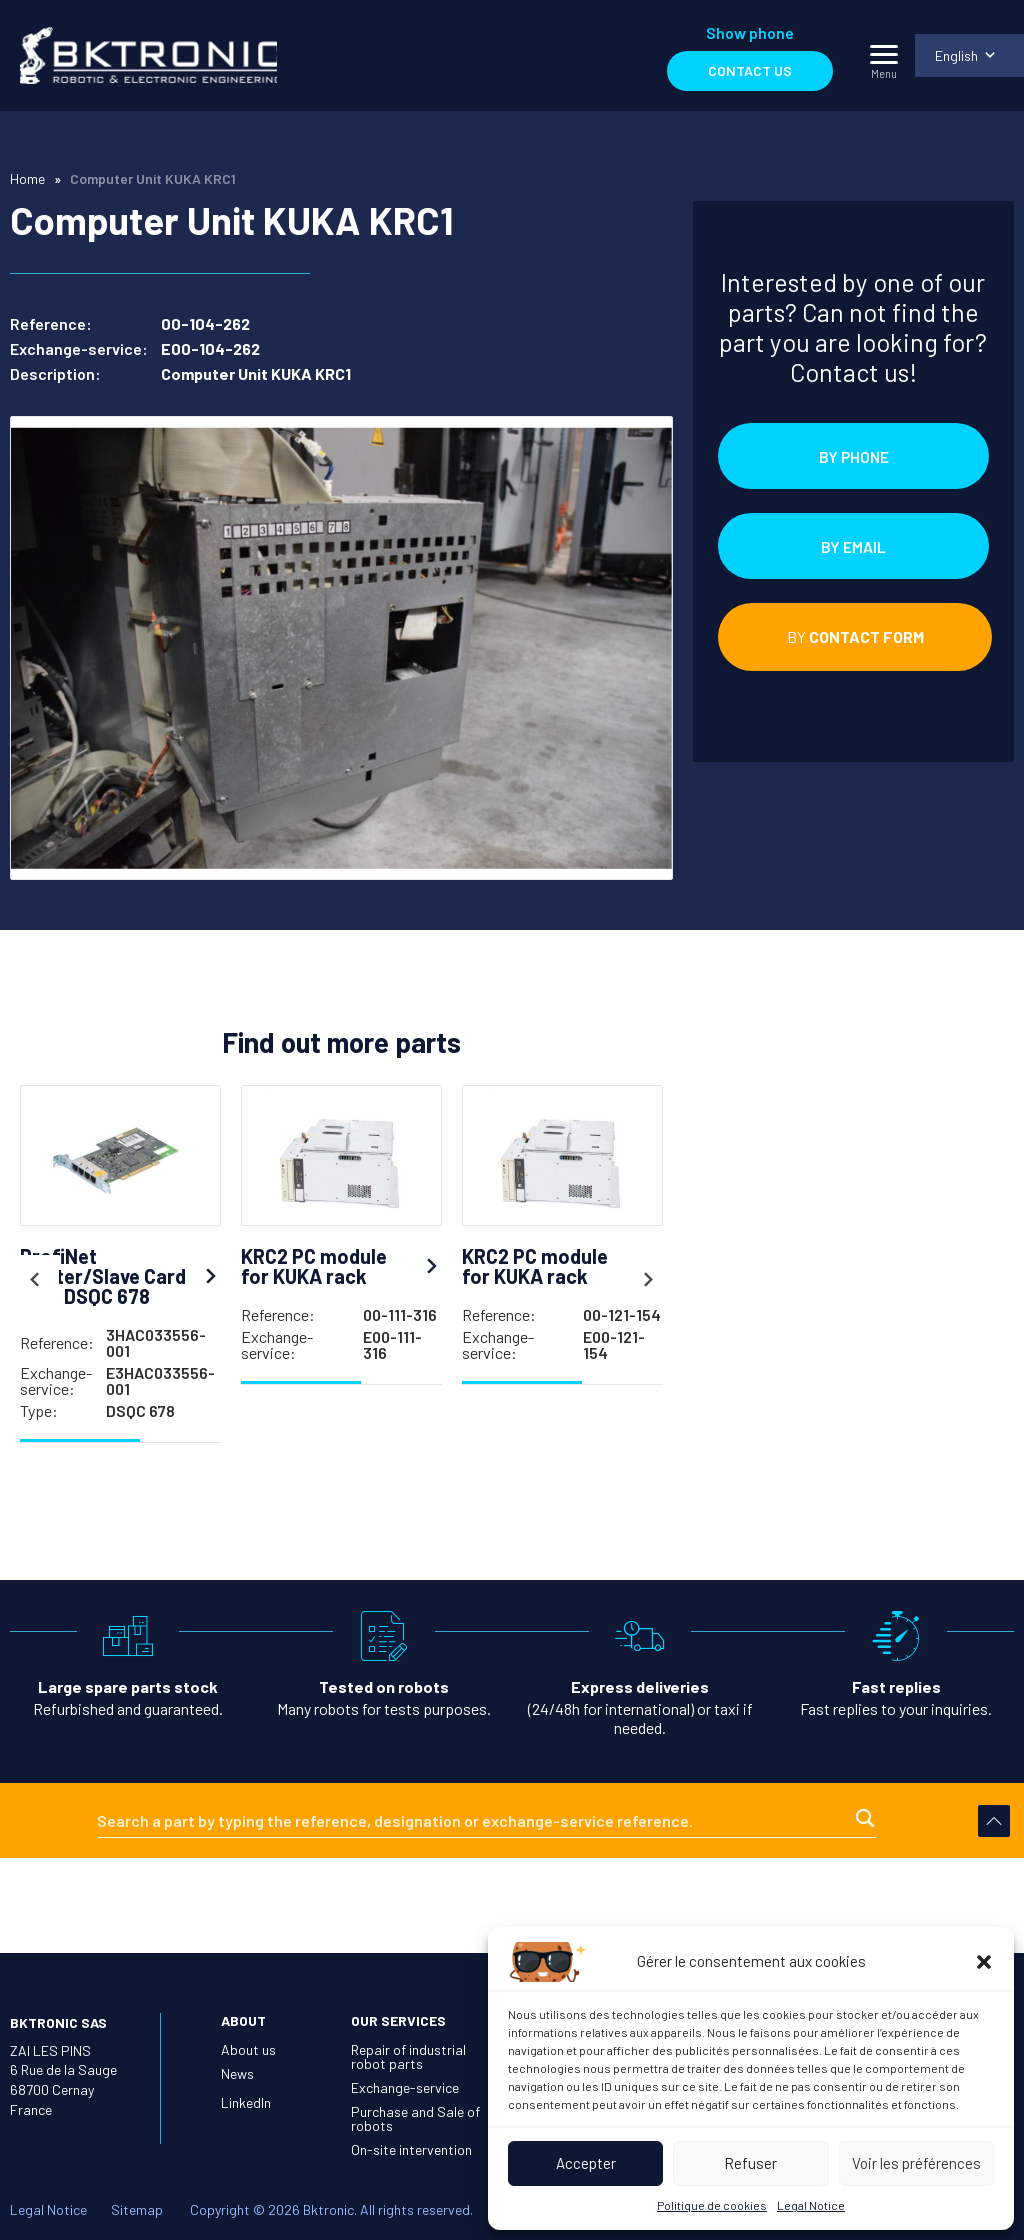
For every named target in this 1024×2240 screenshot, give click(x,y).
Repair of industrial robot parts (408, 2056)
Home (27, 178)
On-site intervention (411, 2149)
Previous (34, 1286)
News (237, 2073)
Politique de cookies (712, 2205)
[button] (984, 1962)
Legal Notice (811, 2205)
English (955, 55)
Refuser (750, 2163)
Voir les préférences (916, 2163)
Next (649, 1286)
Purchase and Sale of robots (415, 2118)
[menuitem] (969, 56)
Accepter (586, 2163)
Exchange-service (405, 2087)
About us (248, 2049)
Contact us (749, 70)
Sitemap (137, 2209)
